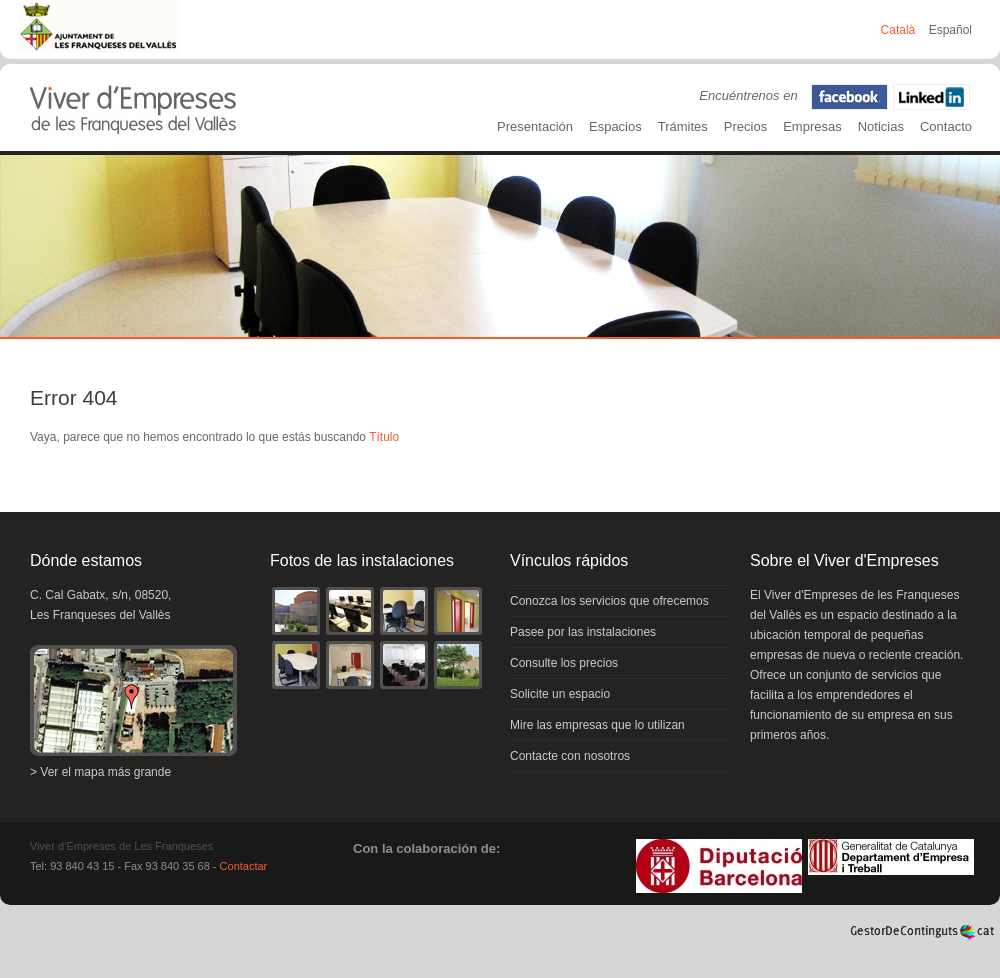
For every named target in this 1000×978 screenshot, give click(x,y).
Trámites (683, 126)
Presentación (535, 126)
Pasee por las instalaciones (583, 632)
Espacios (615, 126)
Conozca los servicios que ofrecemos (609, 601)
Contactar (244, 866)
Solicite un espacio (560, 694)
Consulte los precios (564, 663)
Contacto (946, 126)
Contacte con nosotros (570, 756)
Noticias (881, 126)
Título (384, 437)
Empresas (812, 126)
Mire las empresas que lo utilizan (597, 725)
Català (900, 30)
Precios (745, 126)
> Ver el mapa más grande (100, 772)
